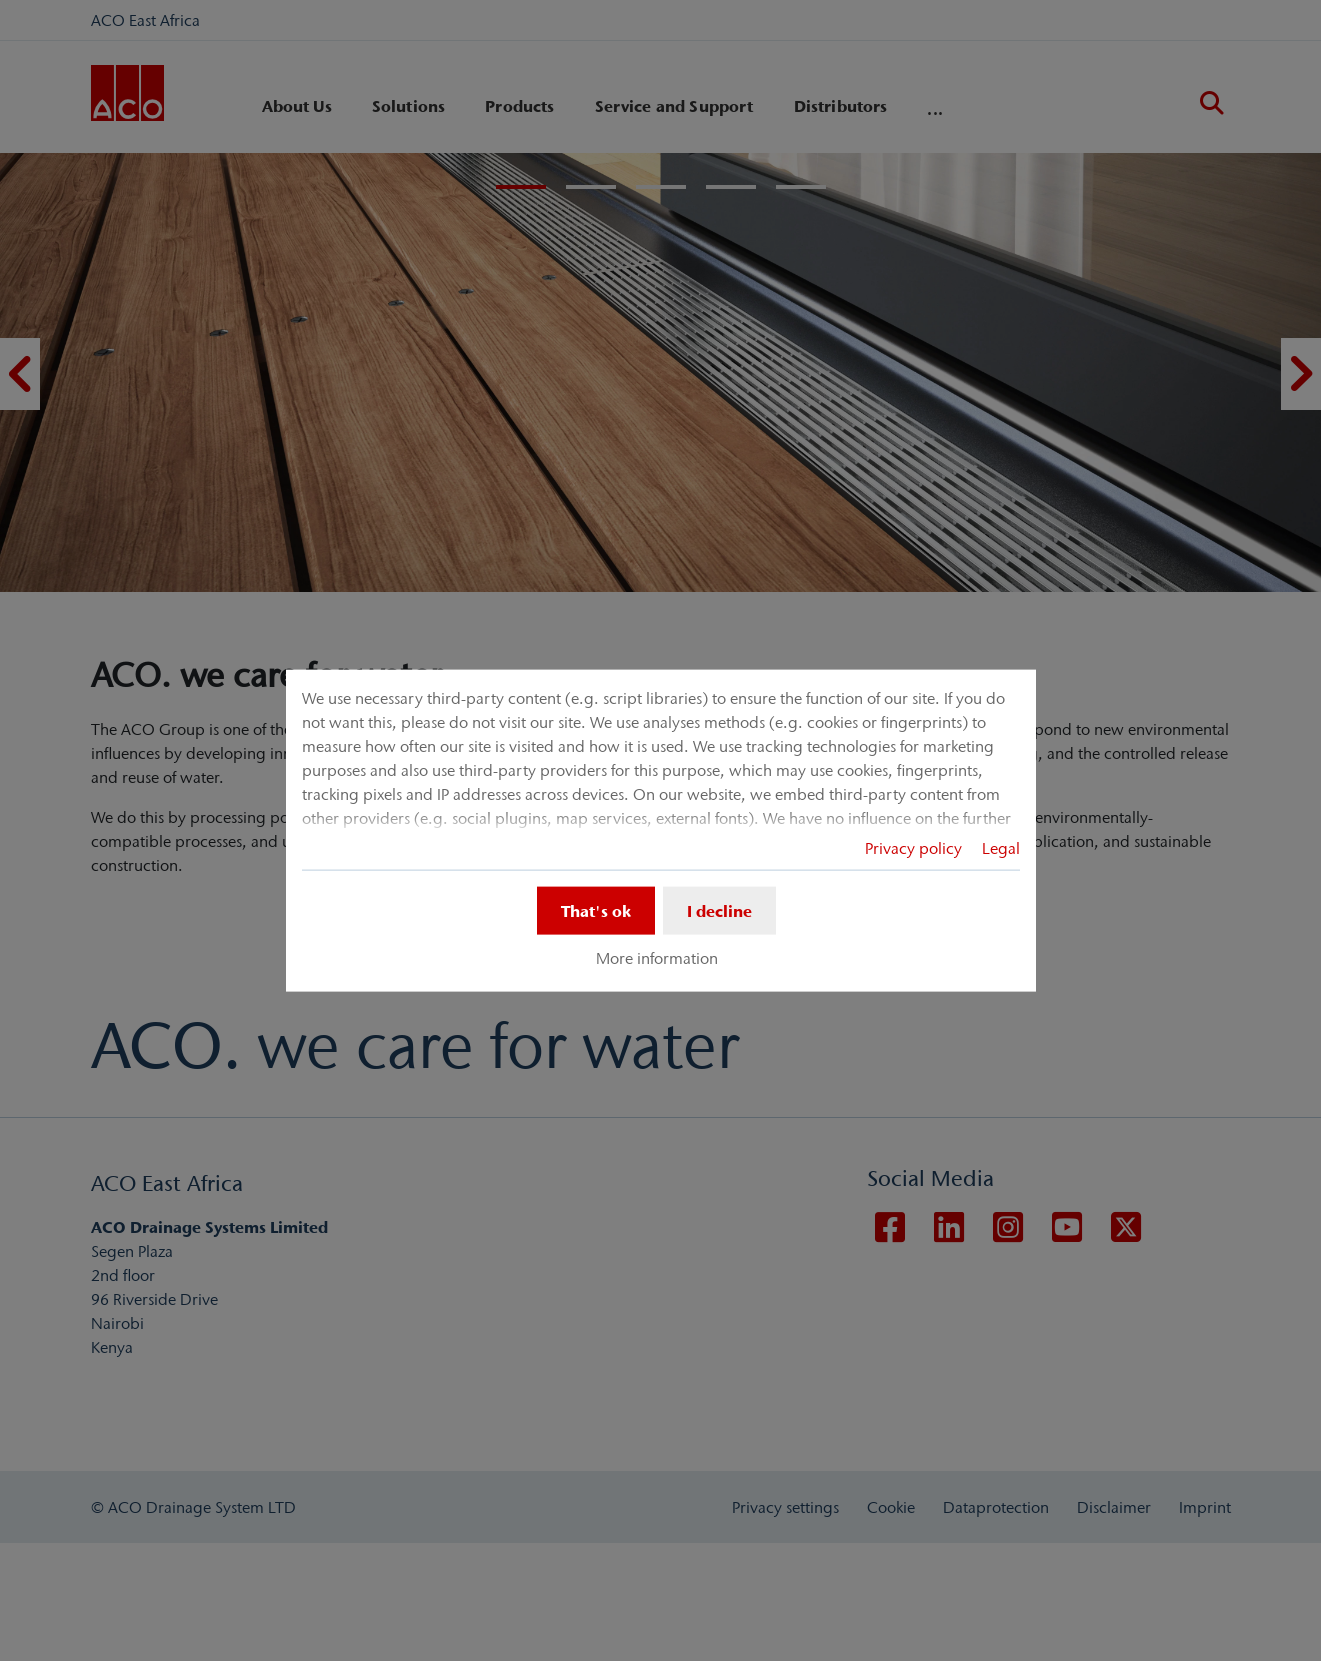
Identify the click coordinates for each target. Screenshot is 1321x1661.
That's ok (596, 910)
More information (657, 958)
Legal (1001, 847)
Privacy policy (913, 847)
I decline (719, 910)
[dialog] (661, 830)
